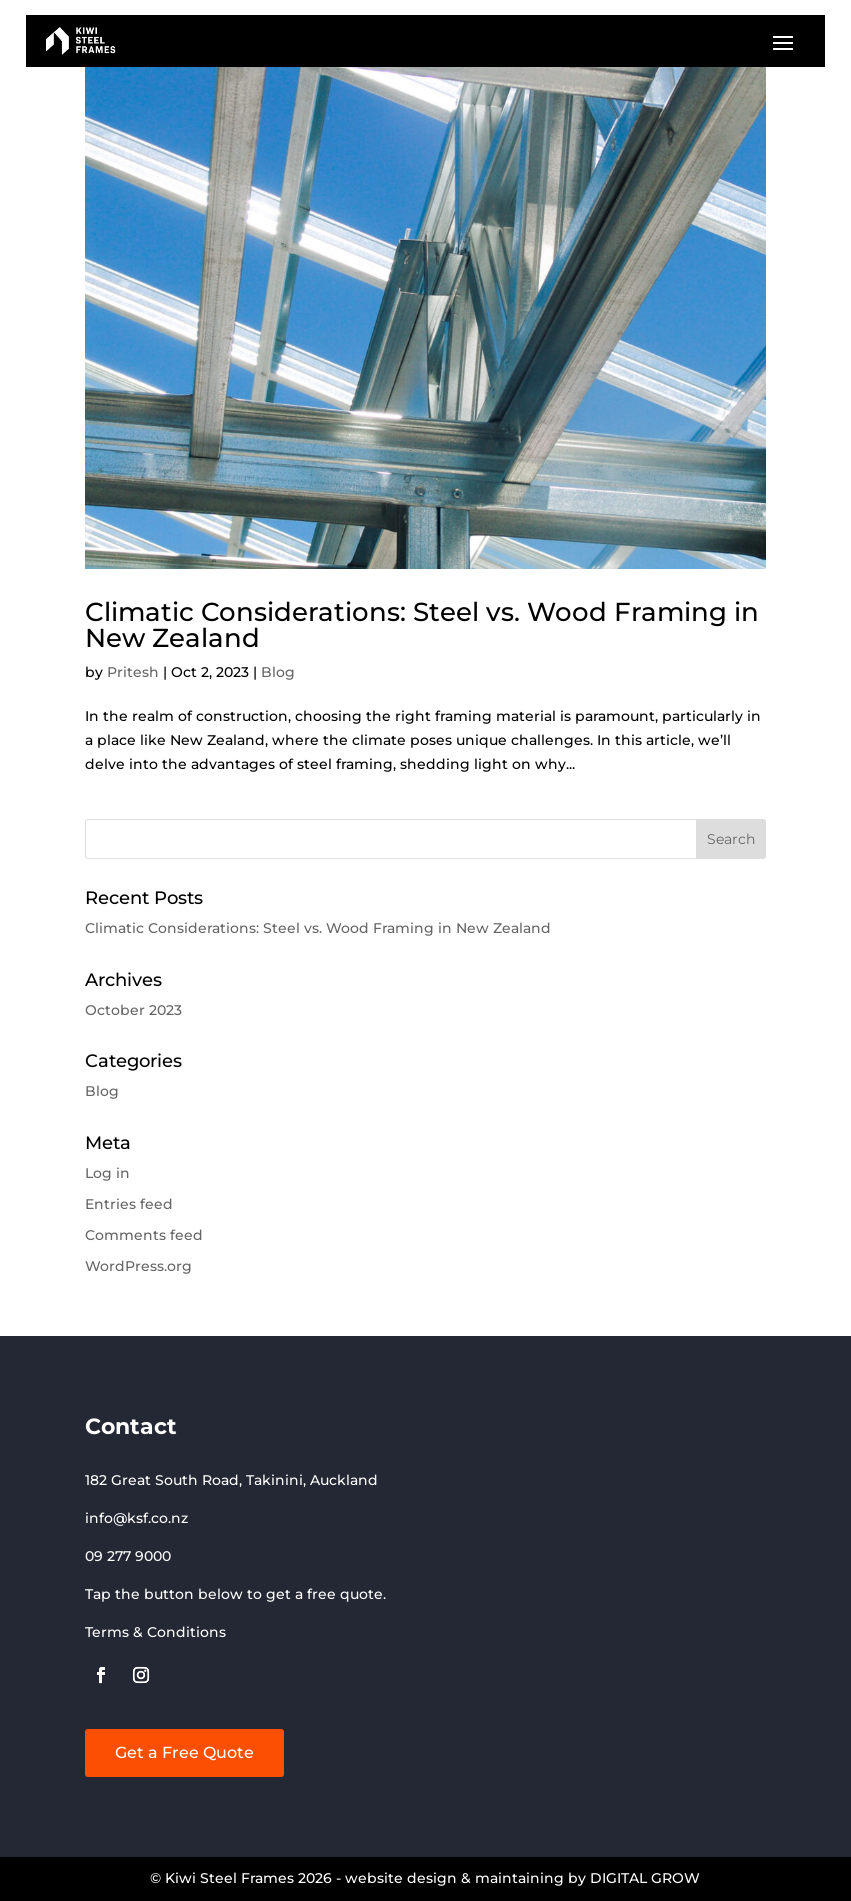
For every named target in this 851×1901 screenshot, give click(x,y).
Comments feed (144, 1235)
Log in (107, 1173)
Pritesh (133, 672)
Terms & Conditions (155, 1632)
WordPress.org (138, 1266)
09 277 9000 (128, 1556)
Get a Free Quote (184, 1752)
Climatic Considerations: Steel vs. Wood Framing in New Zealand (422, 625)
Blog (278, 672)
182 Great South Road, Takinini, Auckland (231, 1480)
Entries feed (129, 1204)
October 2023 (133, 1010)
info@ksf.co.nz (136, 1518)
